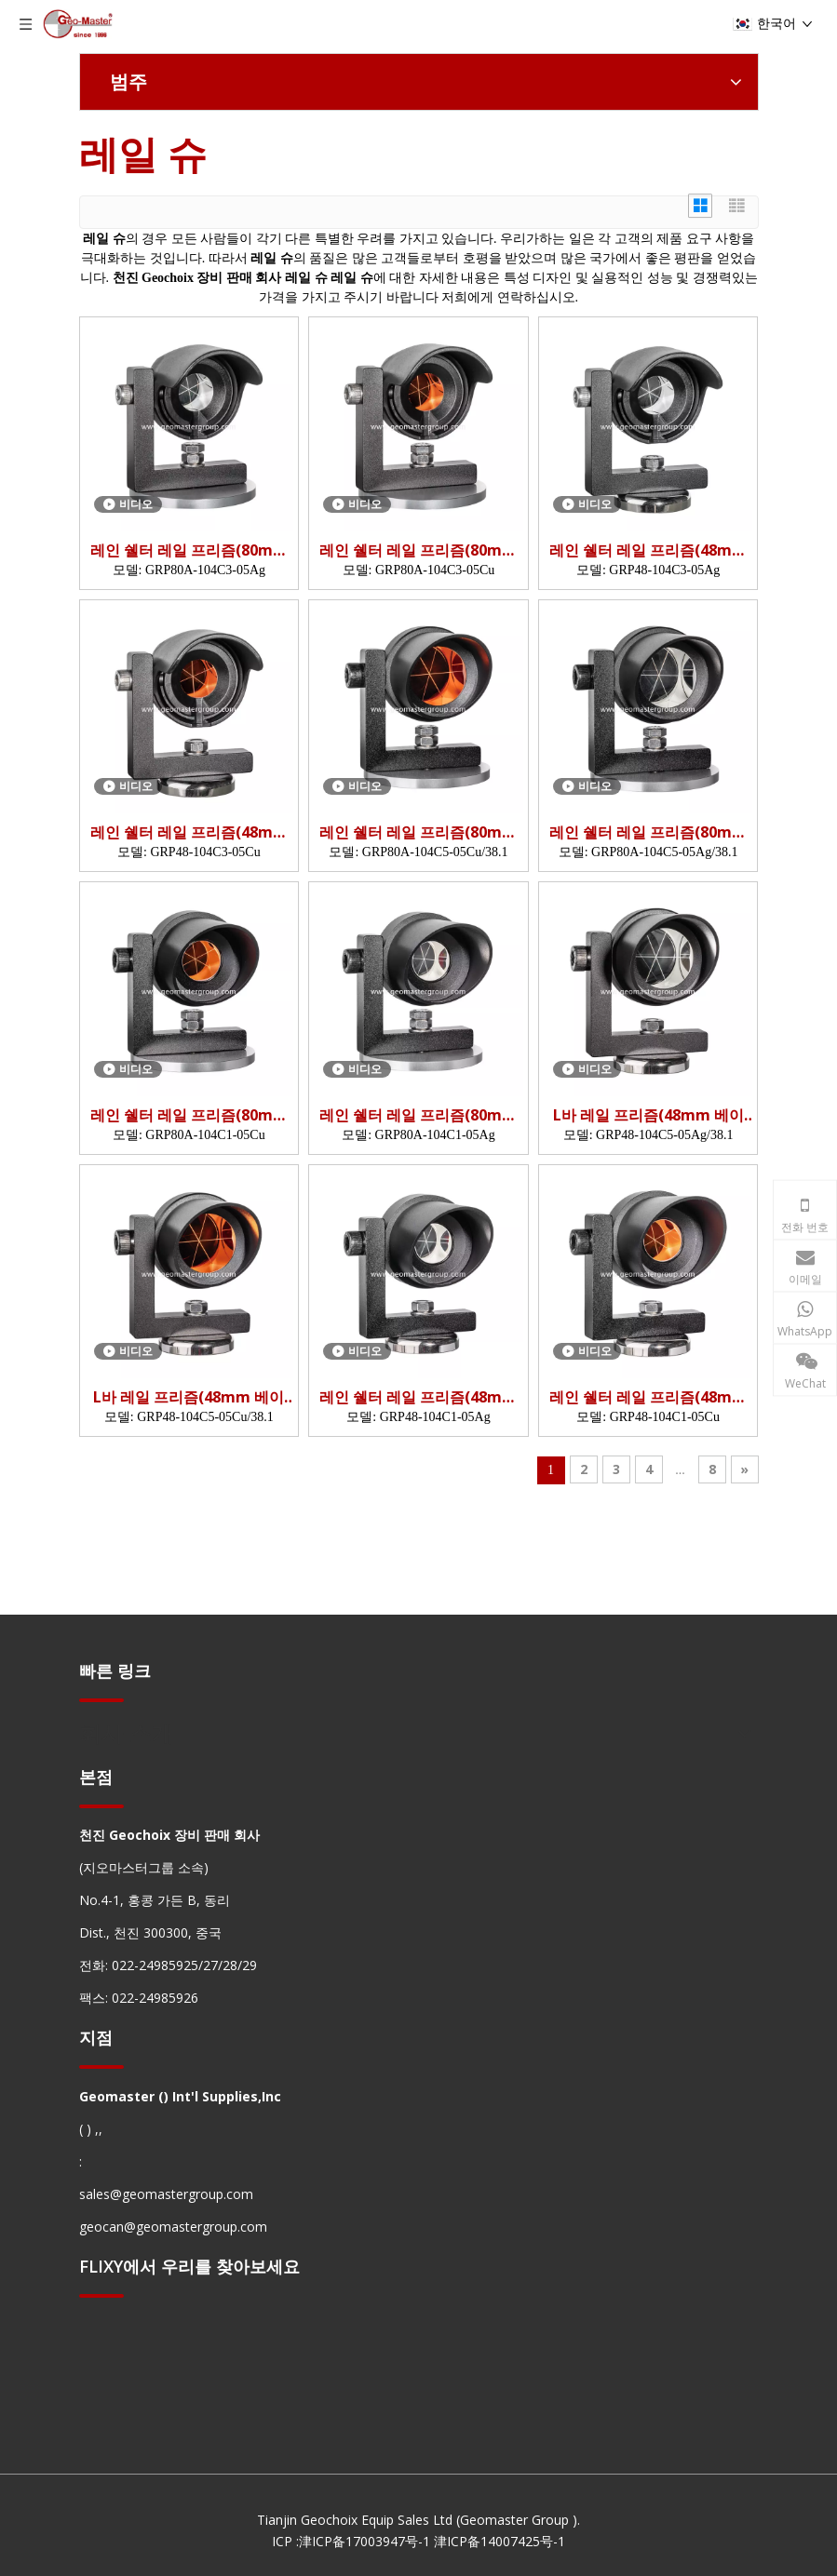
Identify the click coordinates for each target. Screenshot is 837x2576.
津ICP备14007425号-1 (499, 2541)
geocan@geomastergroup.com (173, 2226)
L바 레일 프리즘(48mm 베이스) (648, 1115)
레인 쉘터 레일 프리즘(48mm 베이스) (648, 550)
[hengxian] (101, 1699)
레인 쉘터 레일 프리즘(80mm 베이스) (189, 550)
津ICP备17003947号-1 (364, 2541)
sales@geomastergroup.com (166, 2194)
